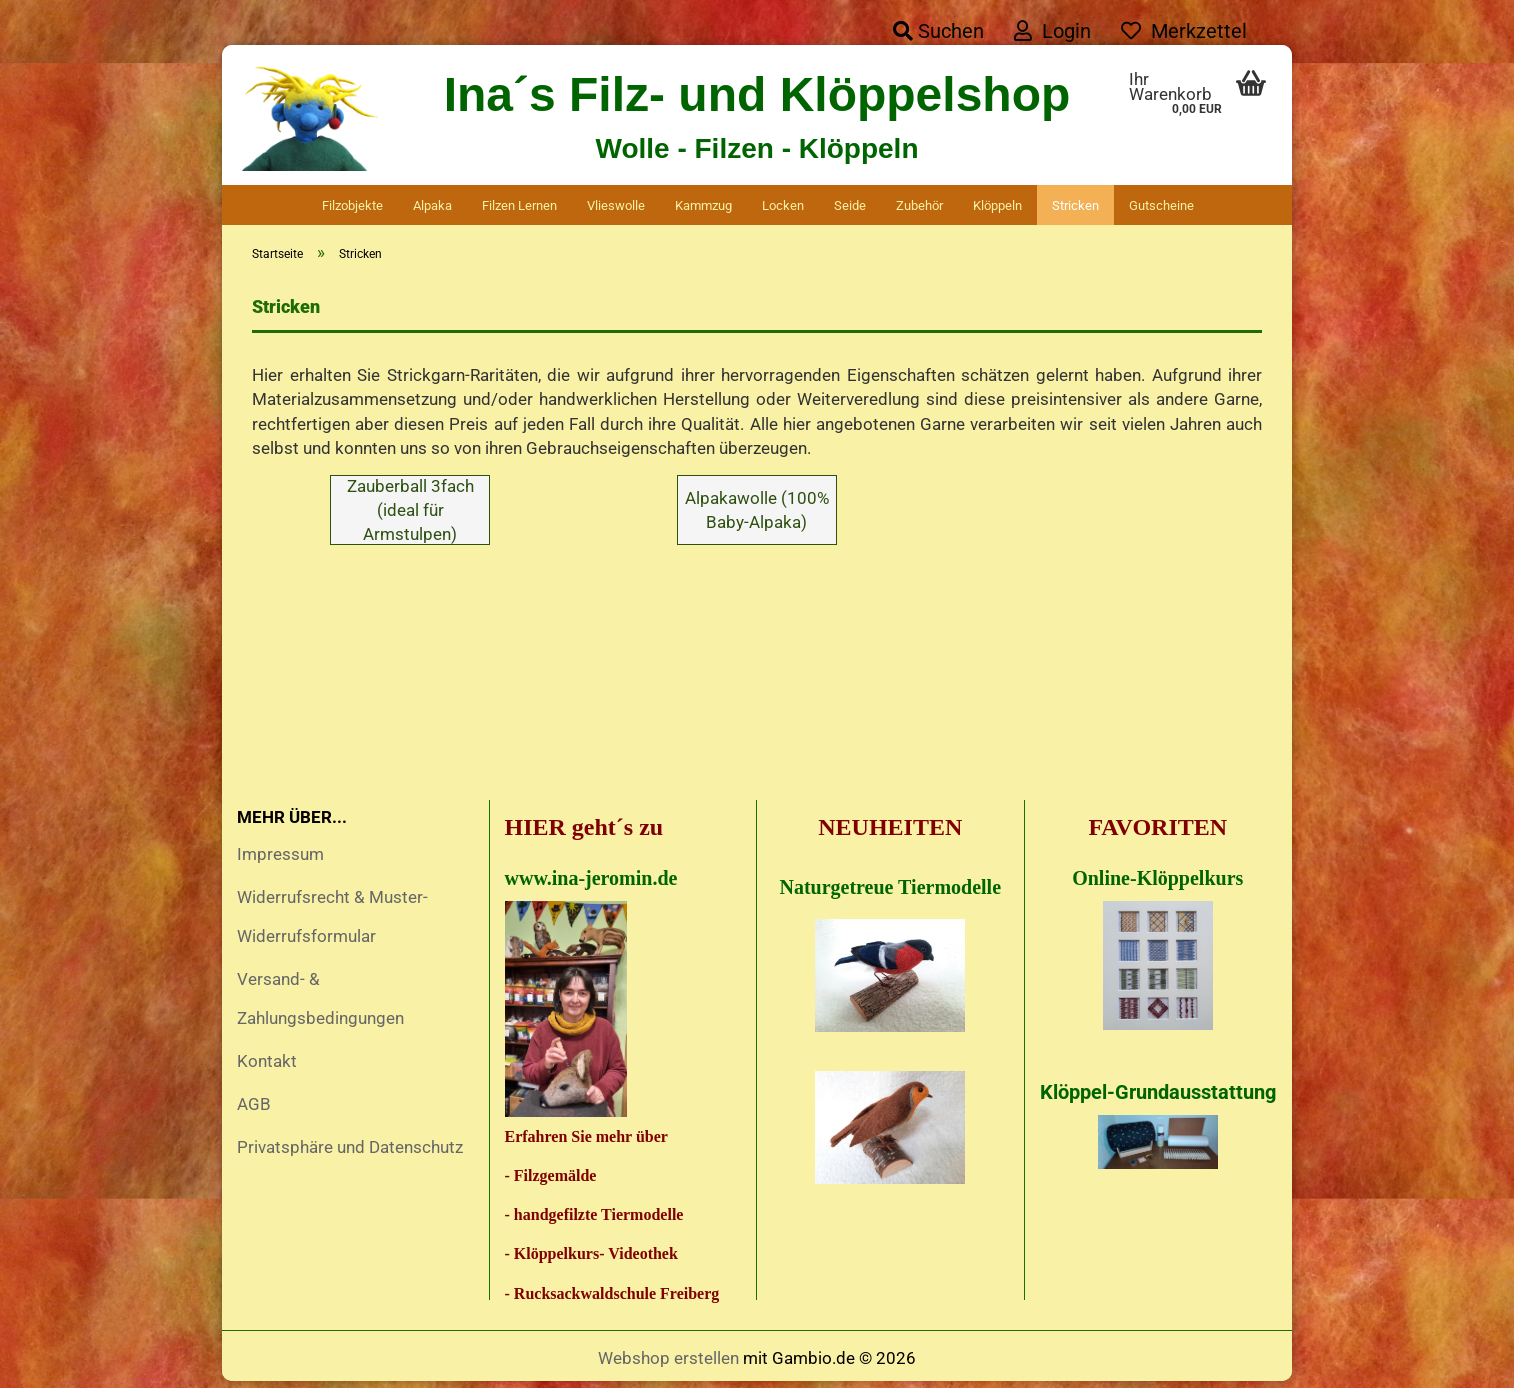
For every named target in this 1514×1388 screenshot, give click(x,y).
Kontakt (267, 1066)
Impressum (280, 859)
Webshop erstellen (668, 1363)
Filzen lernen (519, 205)
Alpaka (432, 205)
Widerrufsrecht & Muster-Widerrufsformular (332, 921)
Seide (850, 205)
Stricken (1075, 205)
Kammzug (703, 205)
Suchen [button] (938, 31)
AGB (254, 1109)
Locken (783, 205)
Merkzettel (1184, 31)
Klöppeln (997, 205)
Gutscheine (1161, 205)
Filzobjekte (352, 205)
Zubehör (919, 205)
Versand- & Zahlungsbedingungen (320, 1003)
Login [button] (1052, 31)
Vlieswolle (616, 205)
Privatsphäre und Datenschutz (350, 1152)
